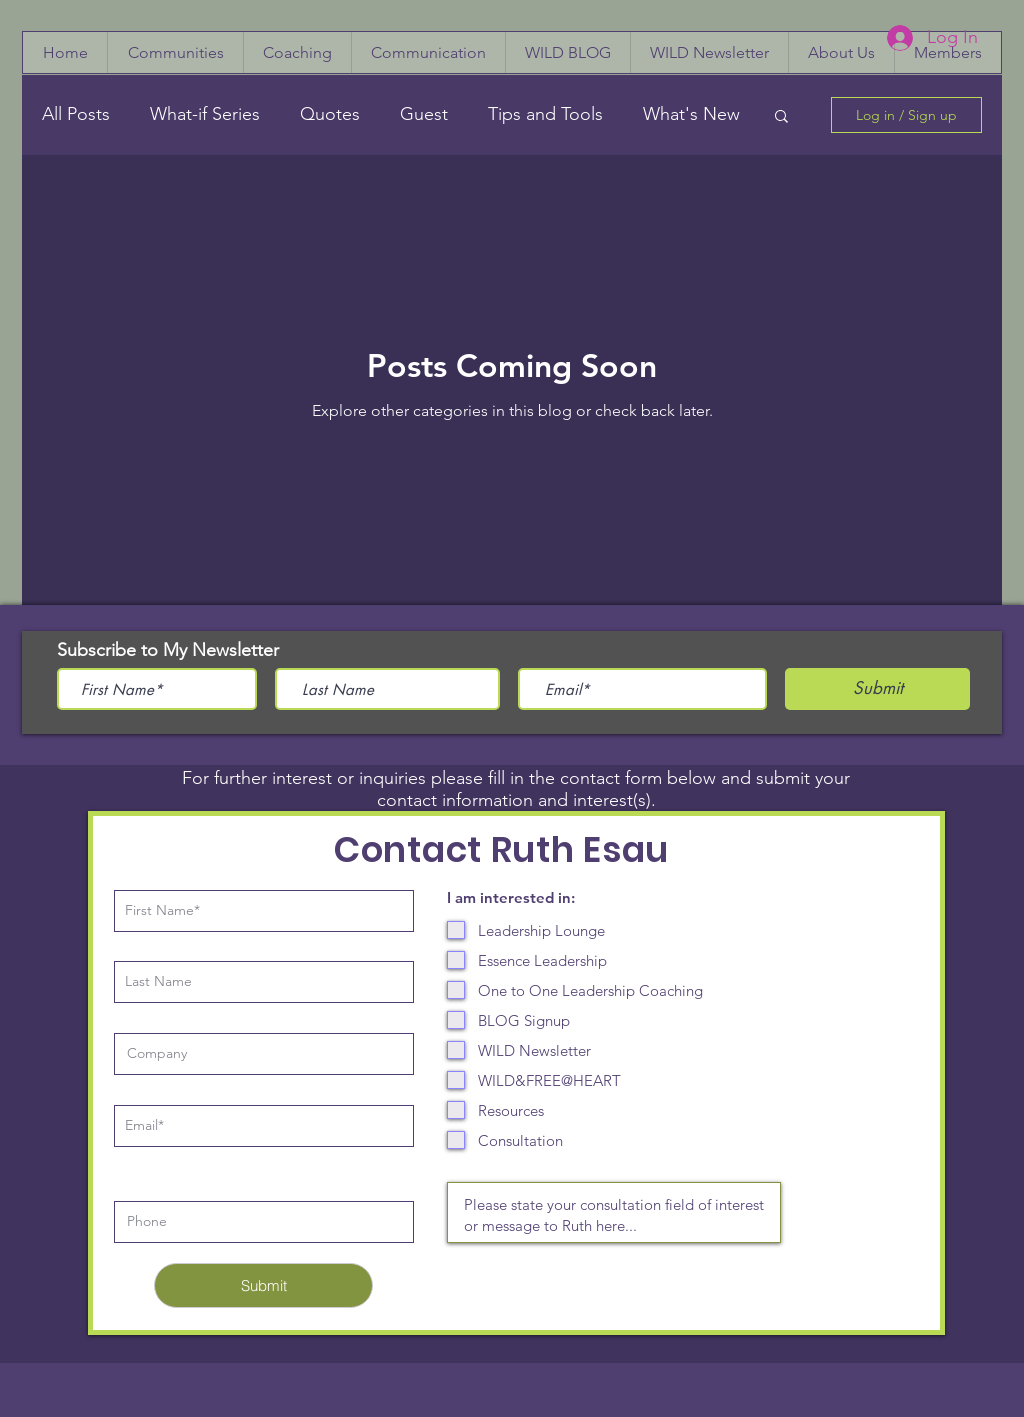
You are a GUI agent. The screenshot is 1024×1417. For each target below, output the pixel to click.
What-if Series (205, 114)
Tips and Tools (545, 114)
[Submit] (263, 1285)
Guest (424, 114)
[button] (781, 117)
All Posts (76, 114)
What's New (691, 114)
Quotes (330, 114)
